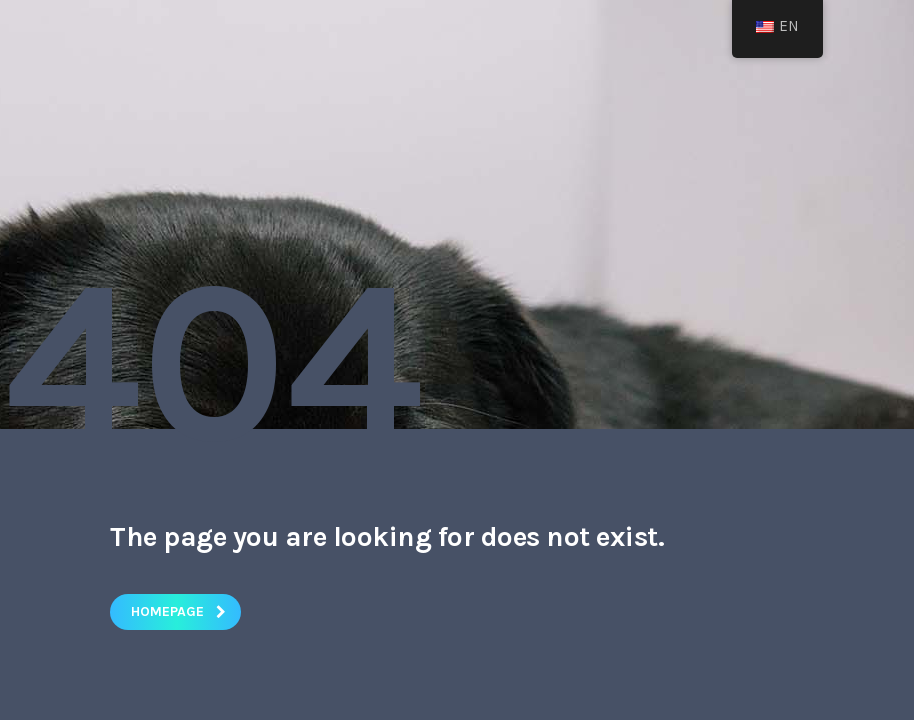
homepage (178, 611)
